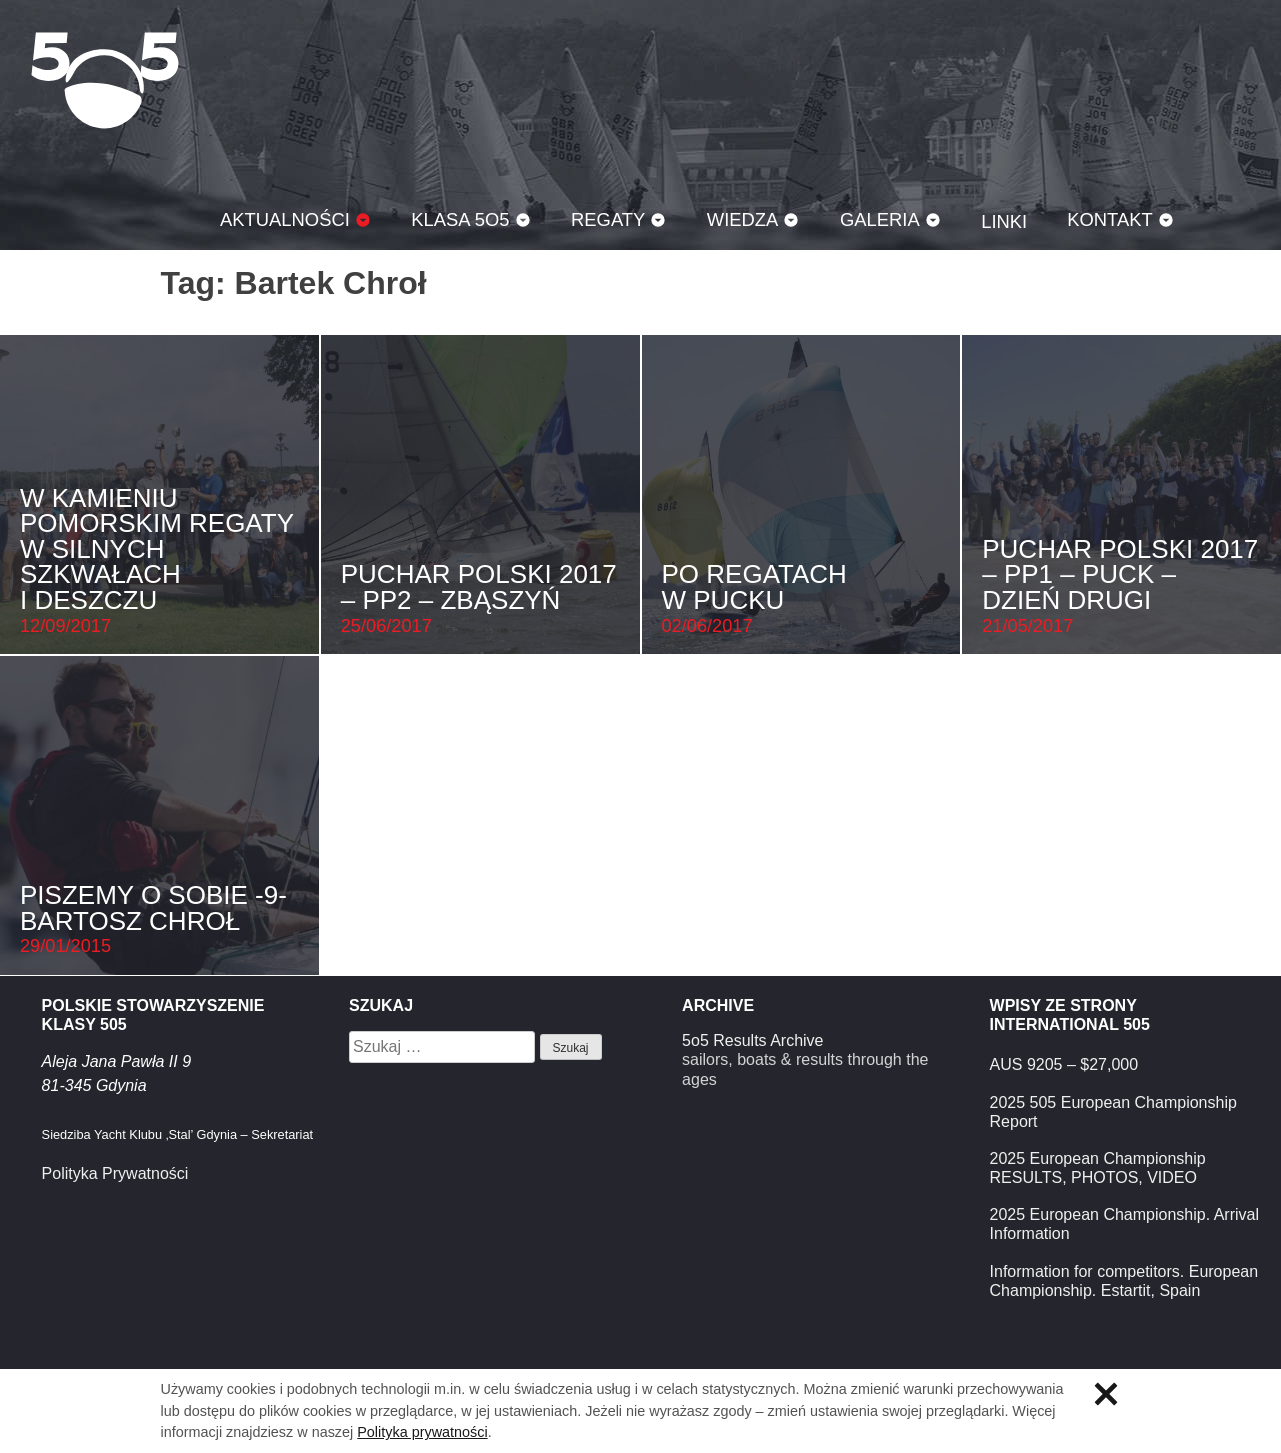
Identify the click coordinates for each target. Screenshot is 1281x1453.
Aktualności (285, 219)
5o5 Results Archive (752, 1040)
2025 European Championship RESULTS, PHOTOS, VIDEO (1098, 1168)
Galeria (880, 219)
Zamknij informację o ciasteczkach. (1106, 1394)
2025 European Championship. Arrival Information (1125, 1224)
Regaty (608, 219)
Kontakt (1110, 219)
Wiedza (743, 219)
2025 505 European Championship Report (1113, 1112)
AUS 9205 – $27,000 (1064, 1064)
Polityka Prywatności (115, 1173)
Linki (1004, 221)
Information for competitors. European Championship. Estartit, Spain (1124, 1281)
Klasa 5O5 (105, 80)
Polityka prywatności (422, 1432)
